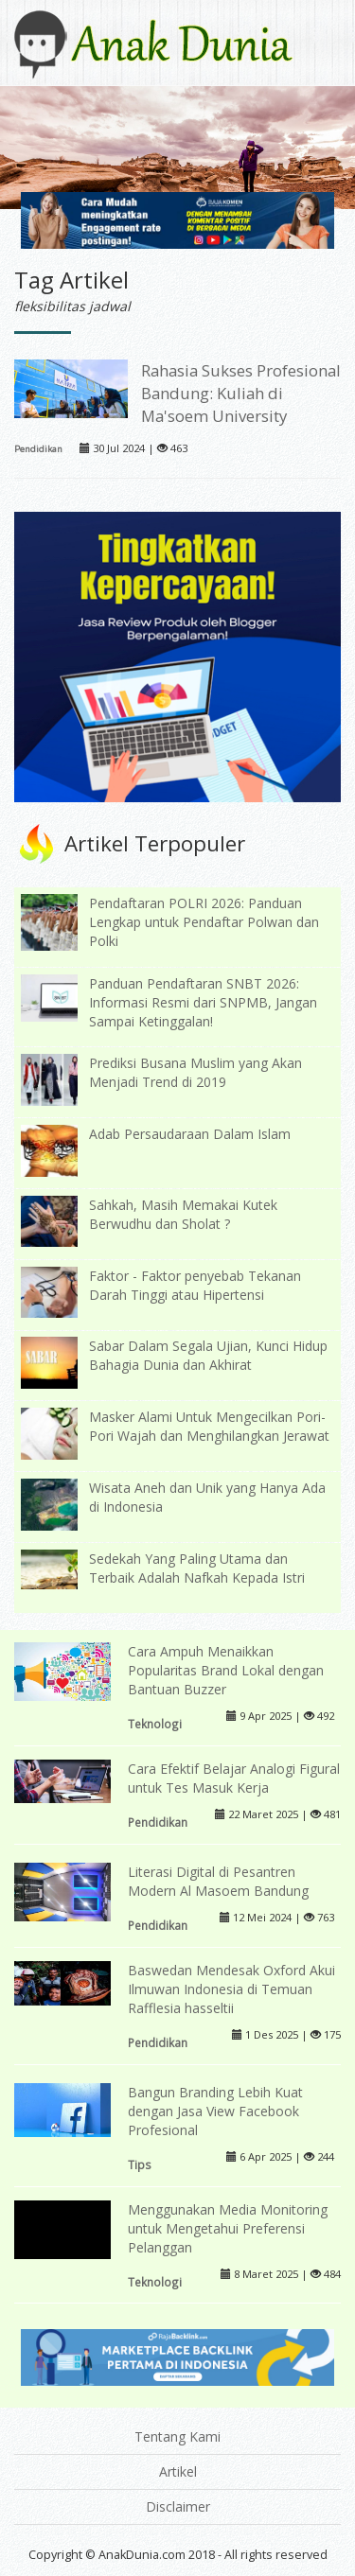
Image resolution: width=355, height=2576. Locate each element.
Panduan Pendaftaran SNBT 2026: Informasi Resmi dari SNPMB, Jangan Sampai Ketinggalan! (203, 1002)
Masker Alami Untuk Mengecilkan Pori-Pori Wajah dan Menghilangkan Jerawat (209, 1426)
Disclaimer (178, 2506)
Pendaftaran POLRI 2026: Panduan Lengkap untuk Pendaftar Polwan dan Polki (204, 922)
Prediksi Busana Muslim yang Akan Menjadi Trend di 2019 (195, 1072)
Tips (139, 2164)
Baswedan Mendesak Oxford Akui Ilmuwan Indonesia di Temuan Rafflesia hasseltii (231, 1989)
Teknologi (155, 1723)
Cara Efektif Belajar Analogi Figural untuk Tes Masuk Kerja (234, 1778)
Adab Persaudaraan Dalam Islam (190, 1134)
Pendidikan (38, 449)
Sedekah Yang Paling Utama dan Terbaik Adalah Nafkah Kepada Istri (197, 1568)
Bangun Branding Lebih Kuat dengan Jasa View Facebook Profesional (215, 2111)
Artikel (178, 2471)
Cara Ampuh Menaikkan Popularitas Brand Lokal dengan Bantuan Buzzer (226, 1670)
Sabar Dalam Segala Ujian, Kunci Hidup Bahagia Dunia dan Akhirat (208, 1355)
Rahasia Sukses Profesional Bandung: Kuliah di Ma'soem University (241, 393)
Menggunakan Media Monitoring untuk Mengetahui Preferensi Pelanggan (228, 2228)
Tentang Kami (177, 2436)
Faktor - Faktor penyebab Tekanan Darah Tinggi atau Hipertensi (195, 1285)
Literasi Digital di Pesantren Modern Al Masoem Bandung (218, 1881)
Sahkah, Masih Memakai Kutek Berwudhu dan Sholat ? (183, 1214)
